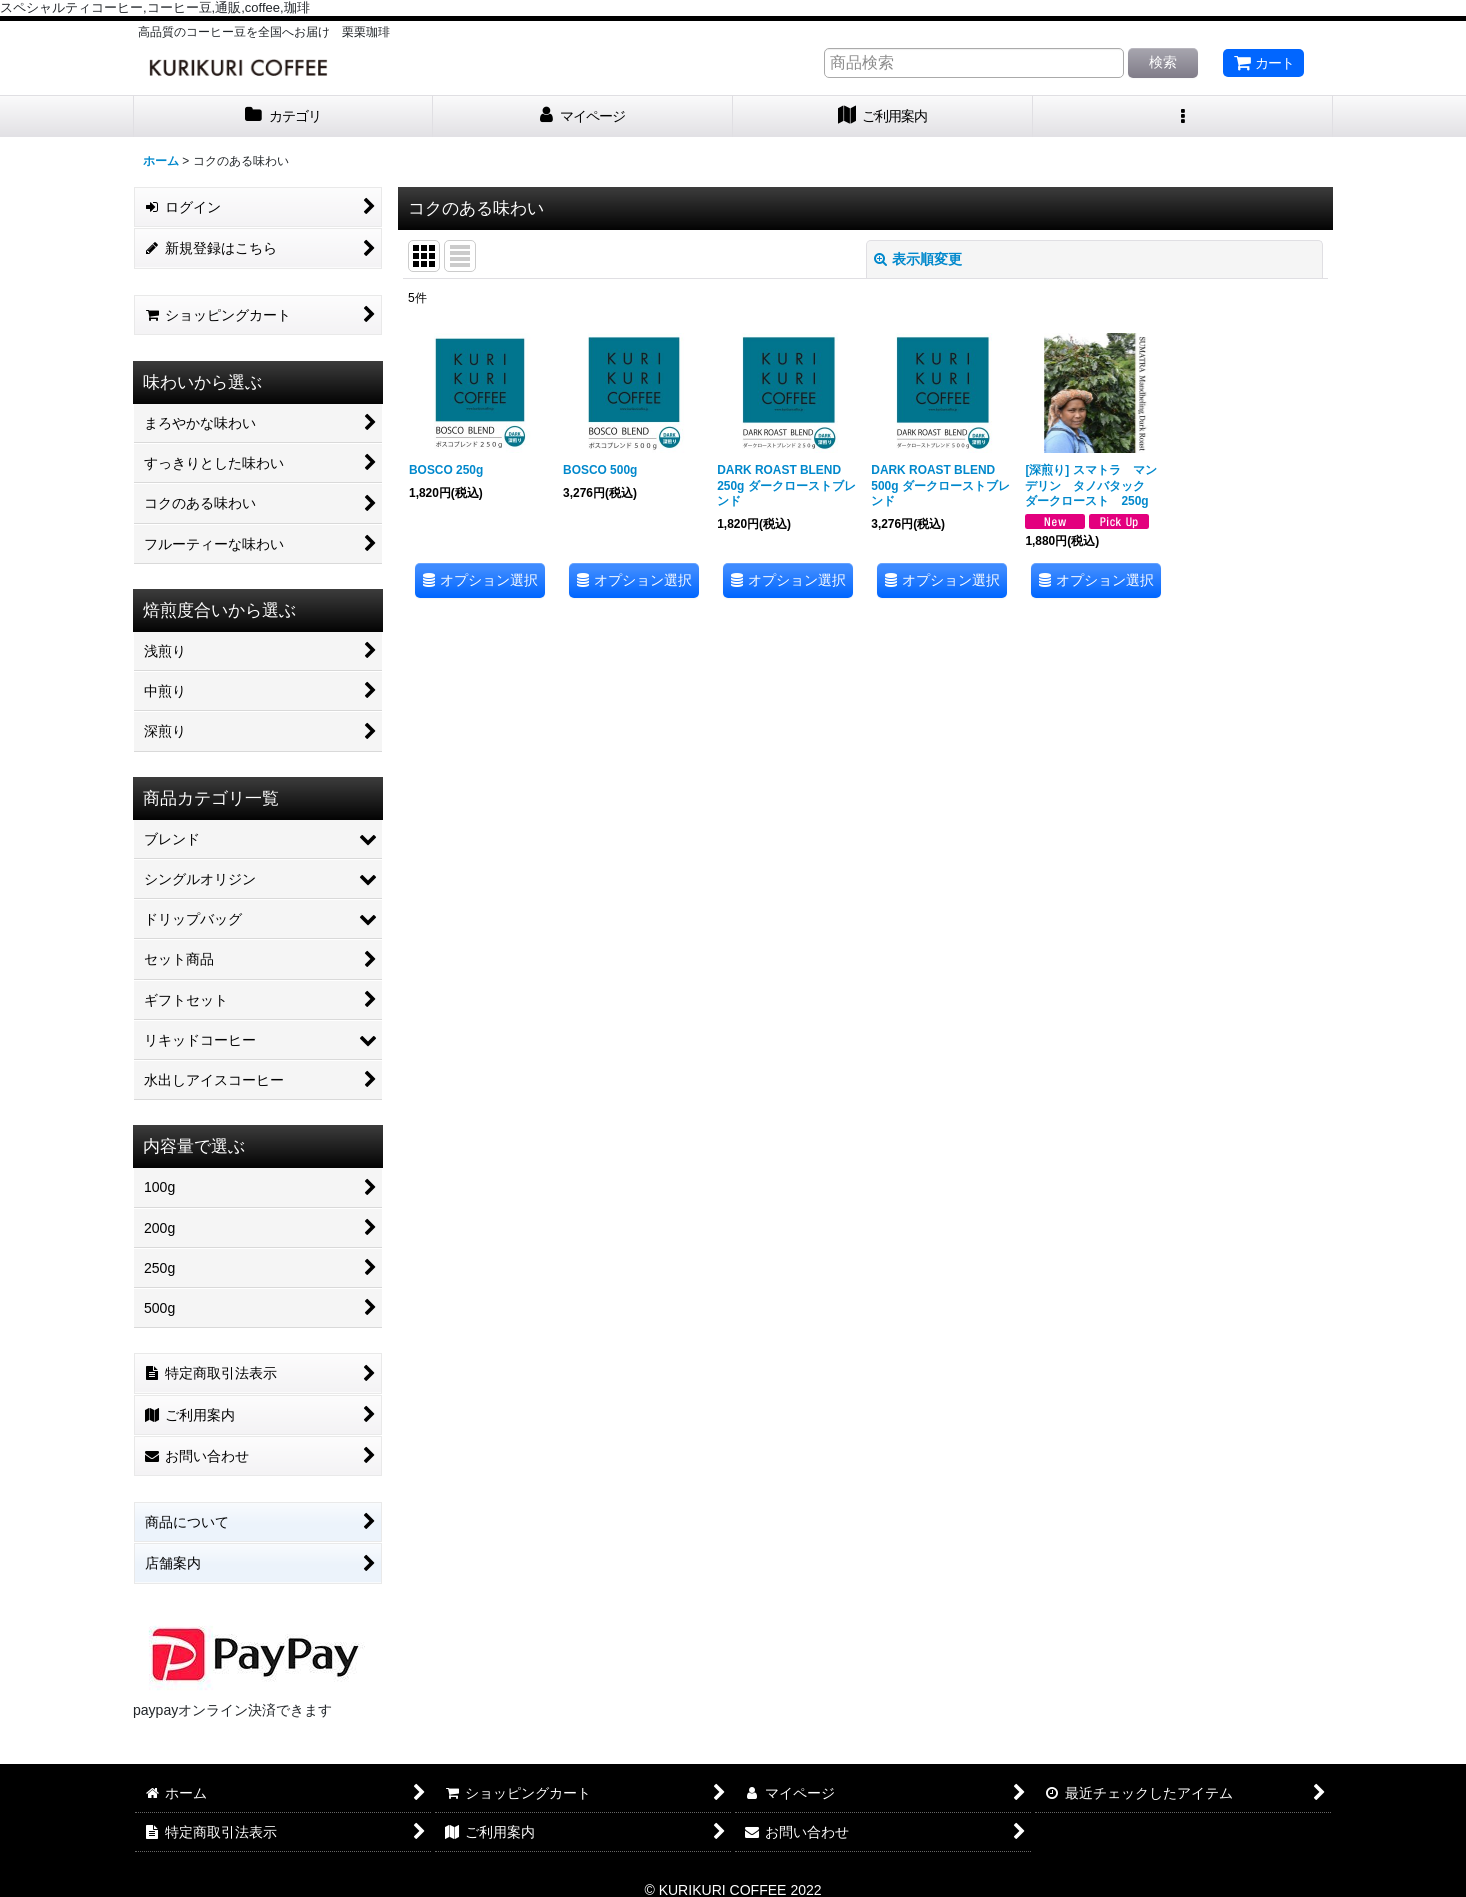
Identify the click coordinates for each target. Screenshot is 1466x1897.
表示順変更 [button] (918, 259)
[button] (1183, 116)
